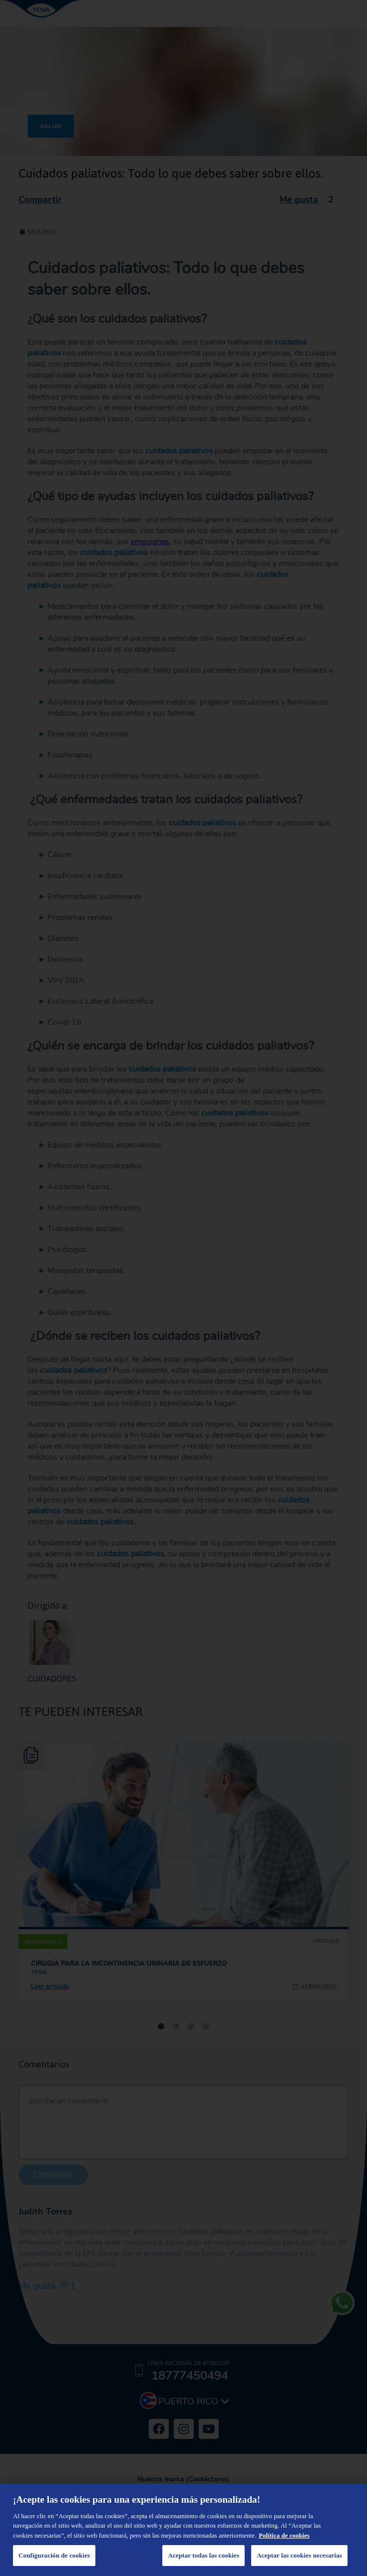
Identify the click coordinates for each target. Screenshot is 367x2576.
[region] (183, 2530)
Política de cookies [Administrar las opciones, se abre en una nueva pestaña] (284, 2535)
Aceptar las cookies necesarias (299, 2555)
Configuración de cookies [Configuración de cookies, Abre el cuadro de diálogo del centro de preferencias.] (54, 2555)
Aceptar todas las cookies (203, 2555)
